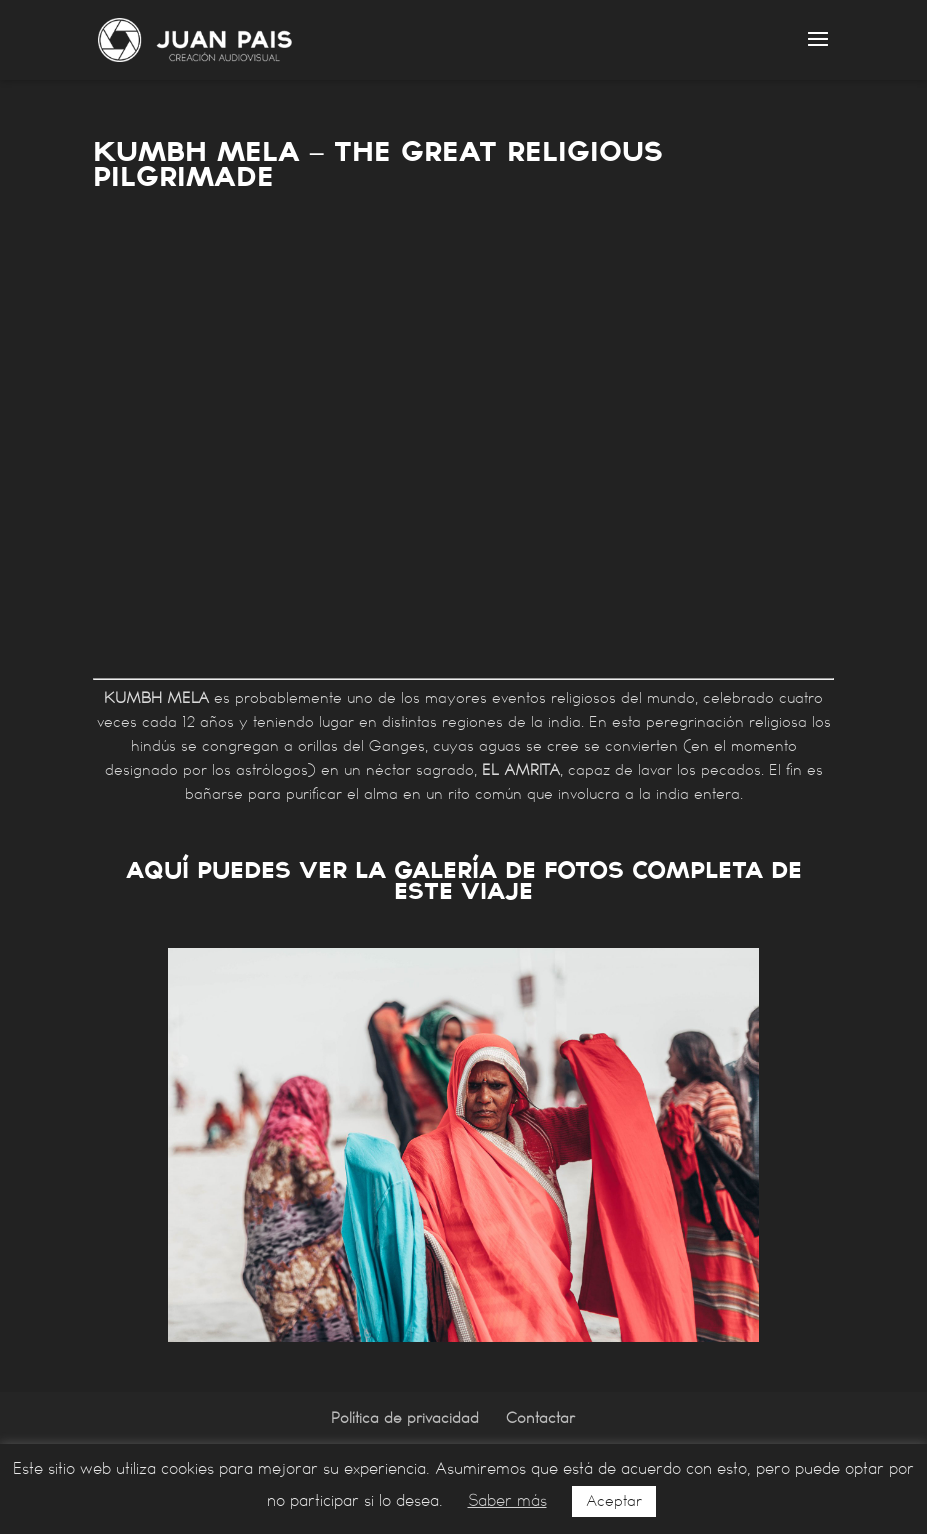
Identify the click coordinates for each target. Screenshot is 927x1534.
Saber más (507, 1500)
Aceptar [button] (614, 1501)
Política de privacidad (405, 1418)
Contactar (540, 1418)
